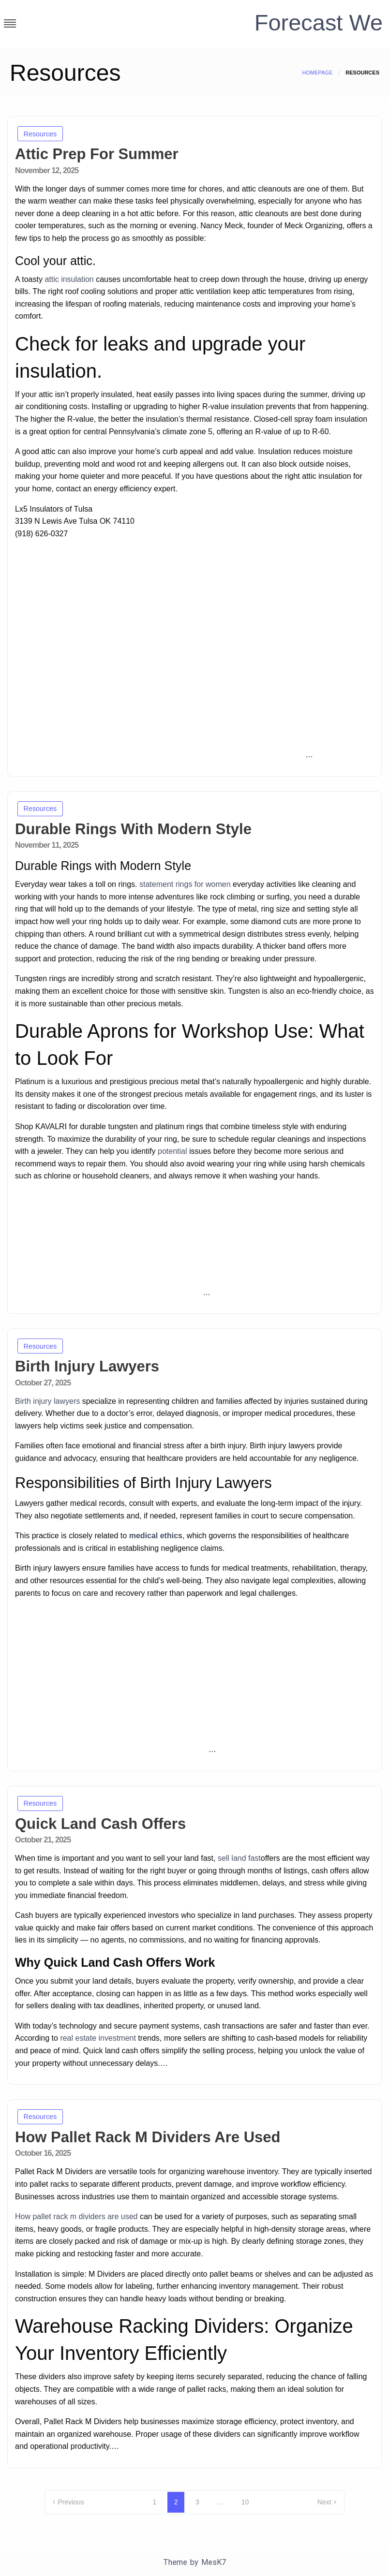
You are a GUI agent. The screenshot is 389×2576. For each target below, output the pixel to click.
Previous (71, 2502)
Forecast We (317, 22)
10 (245, 2502)
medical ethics (155, 1535)
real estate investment (98, 2038)
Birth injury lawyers (47, 1401)
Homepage (317, 72)
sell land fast (239, 1858)
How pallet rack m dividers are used (76, 2216)
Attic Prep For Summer (97, 154)
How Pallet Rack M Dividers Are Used (147, 2137)
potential (172, 1151)
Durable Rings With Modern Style (133, 829)
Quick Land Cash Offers (100, 1823)
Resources (40, 134)
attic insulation (69, 279)
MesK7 (213, 2562)
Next (324, 2502)
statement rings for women (185, 884)
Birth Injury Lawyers (87, 1366)
